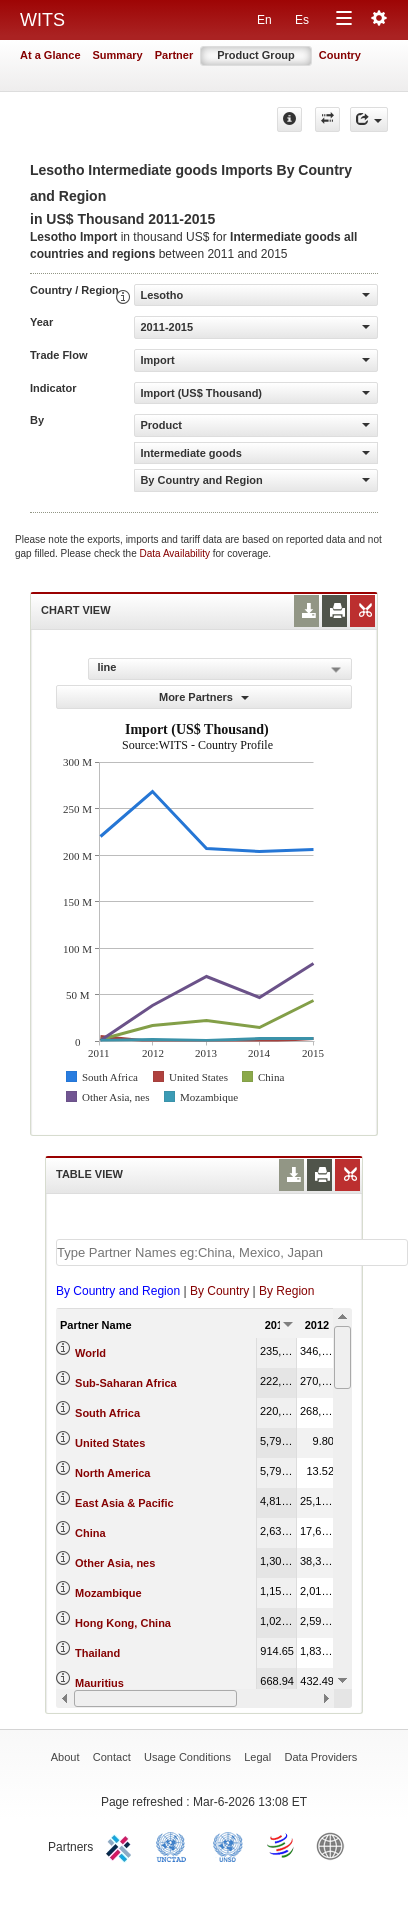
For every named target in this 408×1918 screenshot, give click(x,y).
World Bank (335, 1845)
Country (340, 55)
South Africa (107, 1413)
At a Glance (50, 55)
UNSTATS (228, 1845)
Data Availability (176, 553)
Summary (118, 55)
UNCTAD (175, 1845)
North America (112, 1473)
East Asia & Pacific (124, 1503)
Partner (174, 55)
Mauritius (99, 1683)
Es (302, 20)
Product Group (256, 55)
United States (110, 1443)
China (90, 1533)
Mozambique (108, 1593)
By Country (219, 1291)
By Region (286, 1291)
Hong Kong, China (123, 1623)
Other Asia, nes (115, 1563)
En (264, 20)
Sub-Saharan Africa (126, 1383)
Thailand (97, 1653)
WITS (42, 20)
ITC (122, 1845)
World (90, 1353)
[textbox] (232, 1252)
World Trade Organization (282, 1845)
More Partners (204, 697)
